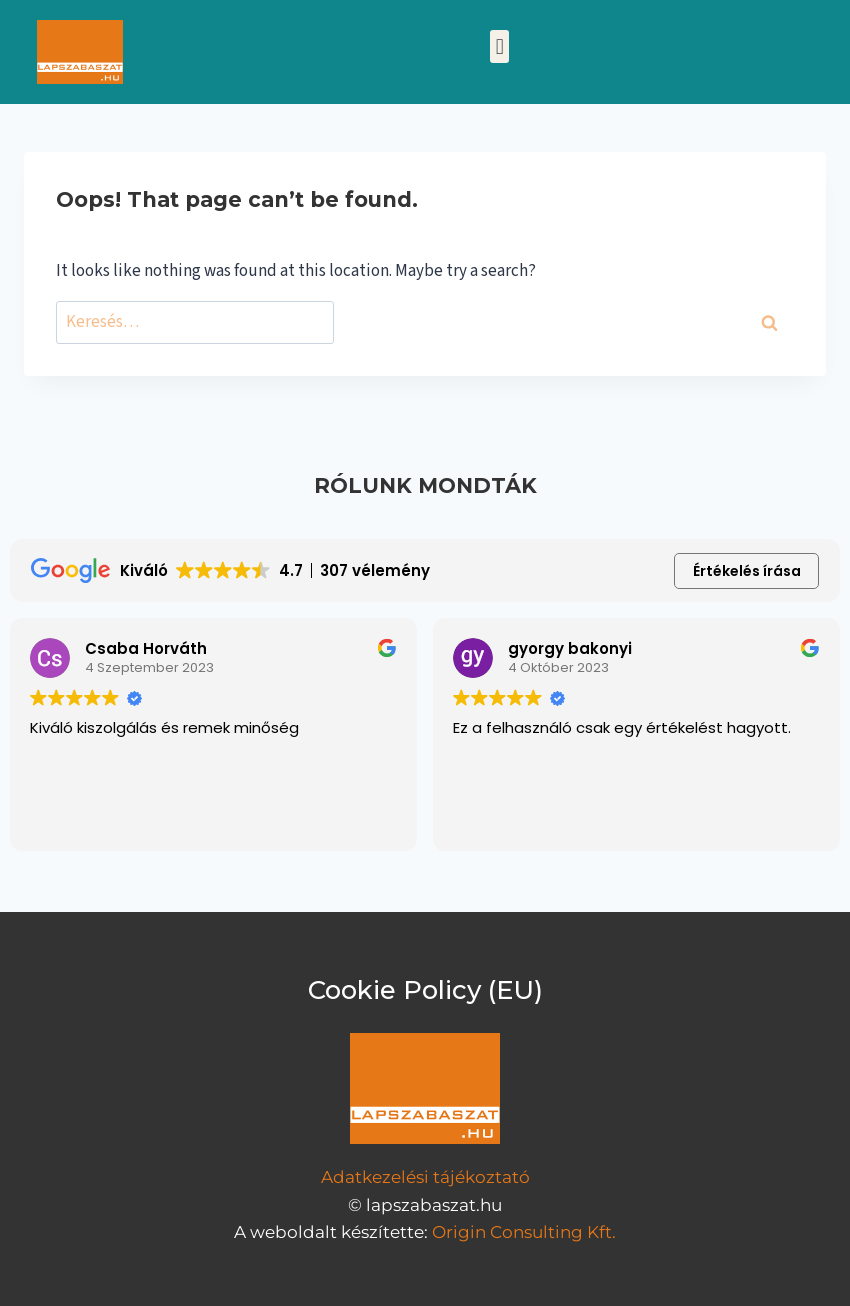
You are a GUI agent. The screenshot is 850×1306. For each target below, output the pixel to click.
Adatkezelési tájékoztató (425, 1177)
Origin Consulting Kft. (524, 1232)
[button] (499, 46)
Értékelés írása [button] (747, 571)
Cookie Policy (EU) (425, 990)
